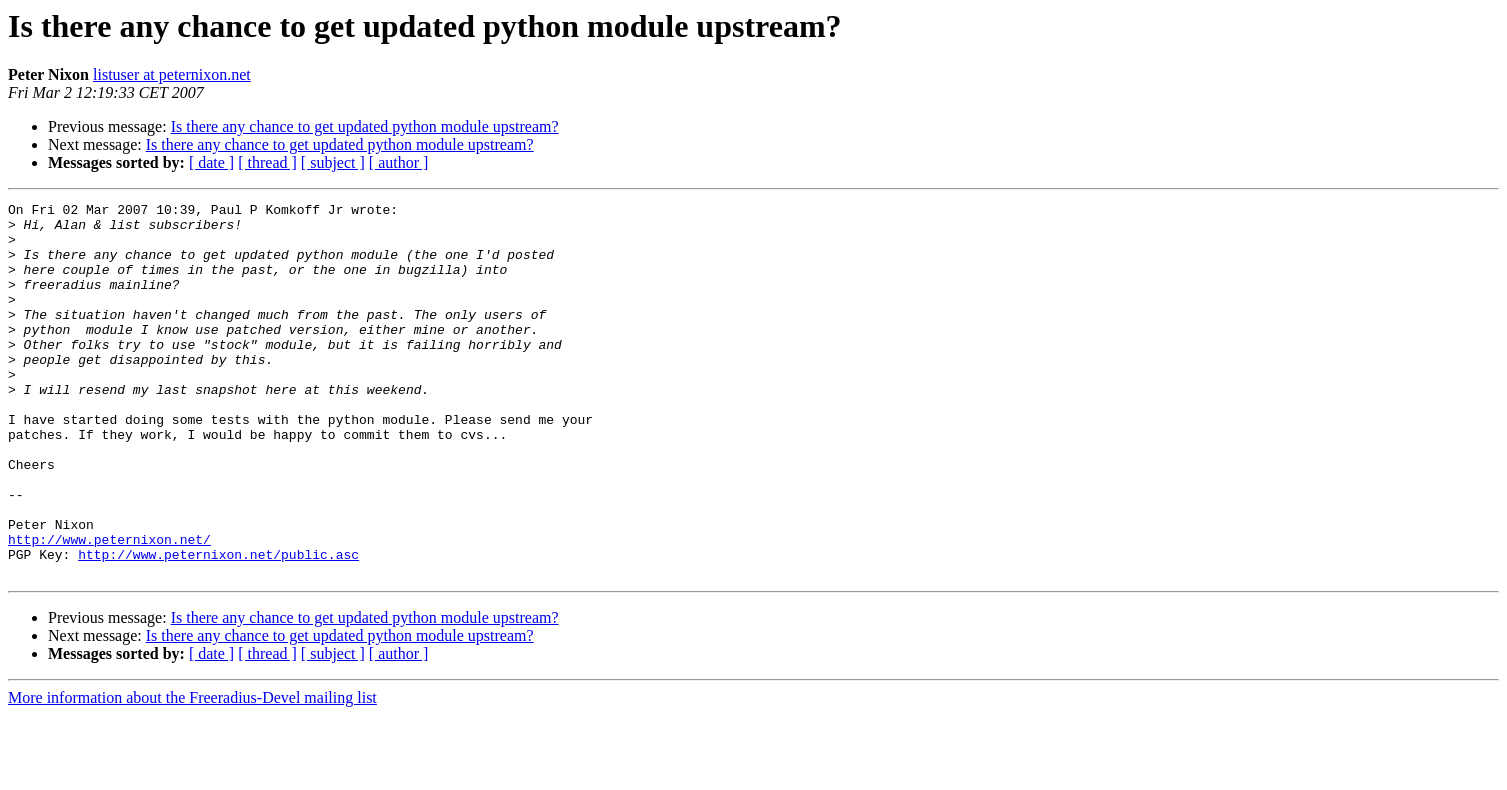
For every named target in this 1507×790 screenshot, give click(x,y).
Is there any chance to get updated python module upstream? (365, 126)
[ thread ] (267, 162)
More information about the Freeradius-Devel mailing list (192, 772)
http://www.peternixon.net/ (109, 608)
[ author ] (399, 162)
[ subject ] (333, 162)
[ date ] (211, 162)
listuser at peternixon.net (172, 74)
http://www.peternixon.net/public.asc (218, 626)
